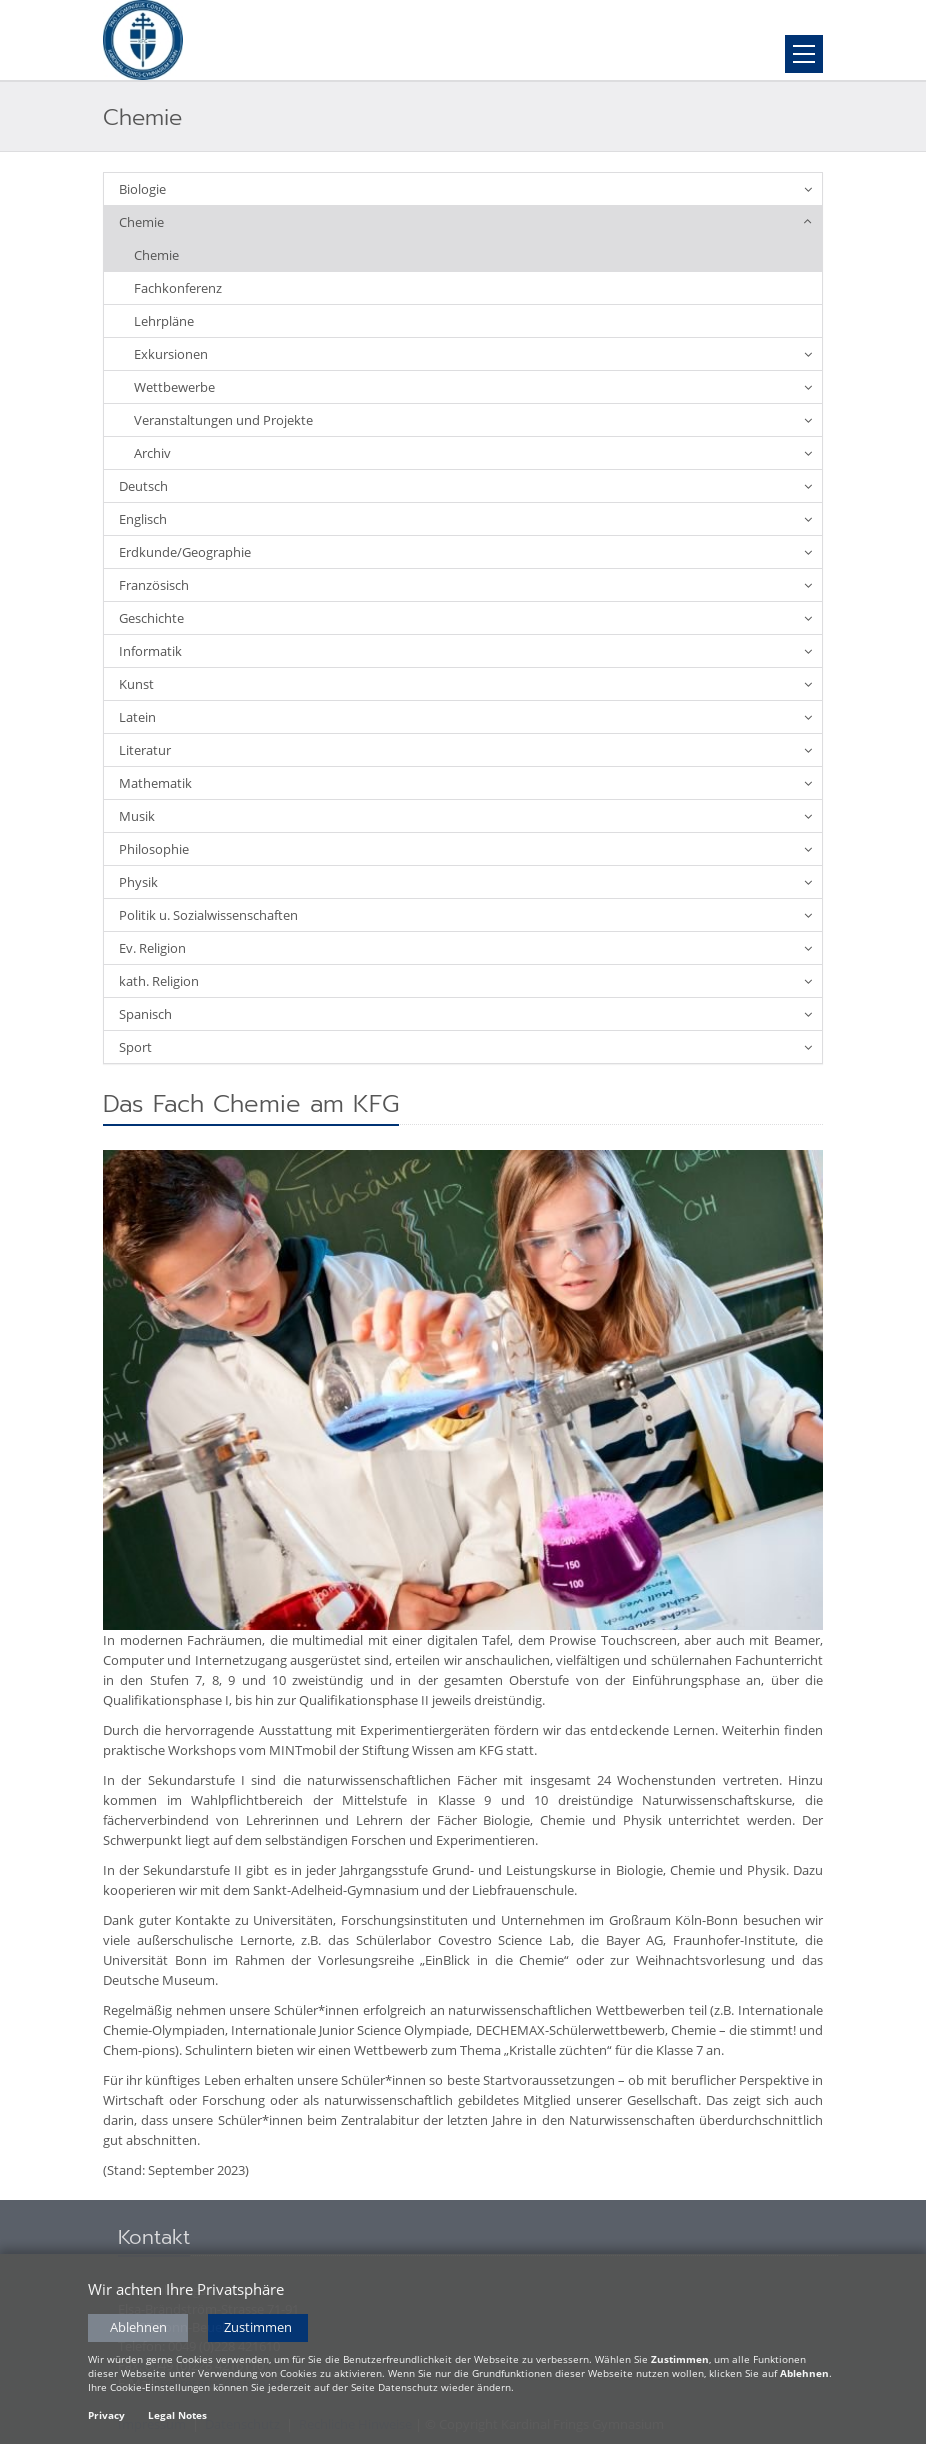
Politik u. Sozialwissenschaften (208, 915)
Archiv (152, 453)
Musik (137, 816)
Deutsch (143, 486)
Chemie (141, 222)
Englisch (143, 519)
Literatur (145, 750)
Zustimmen (258, 2329)
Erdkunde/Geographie (185, 552)
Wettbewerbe (174, 387)
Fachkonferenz (178, 288)
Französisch (154, 585)
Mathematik (155, 783)
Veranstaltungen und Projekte (223, 420)
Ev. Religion (152, 948)
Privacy (106, 2417)
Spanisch (145, 1014)
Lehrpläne (164, 321)
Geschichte (151, 618)
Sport (135, 1047)
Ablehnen (138, 2329)
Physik (138, 882)
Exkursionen (171, 354)
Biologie (142, 189)
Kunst (136, 684)
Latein (137, 717)
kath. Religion (159, 981)
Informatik (150, 651)
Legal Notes (177, 2417)
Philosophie (154, 849)
